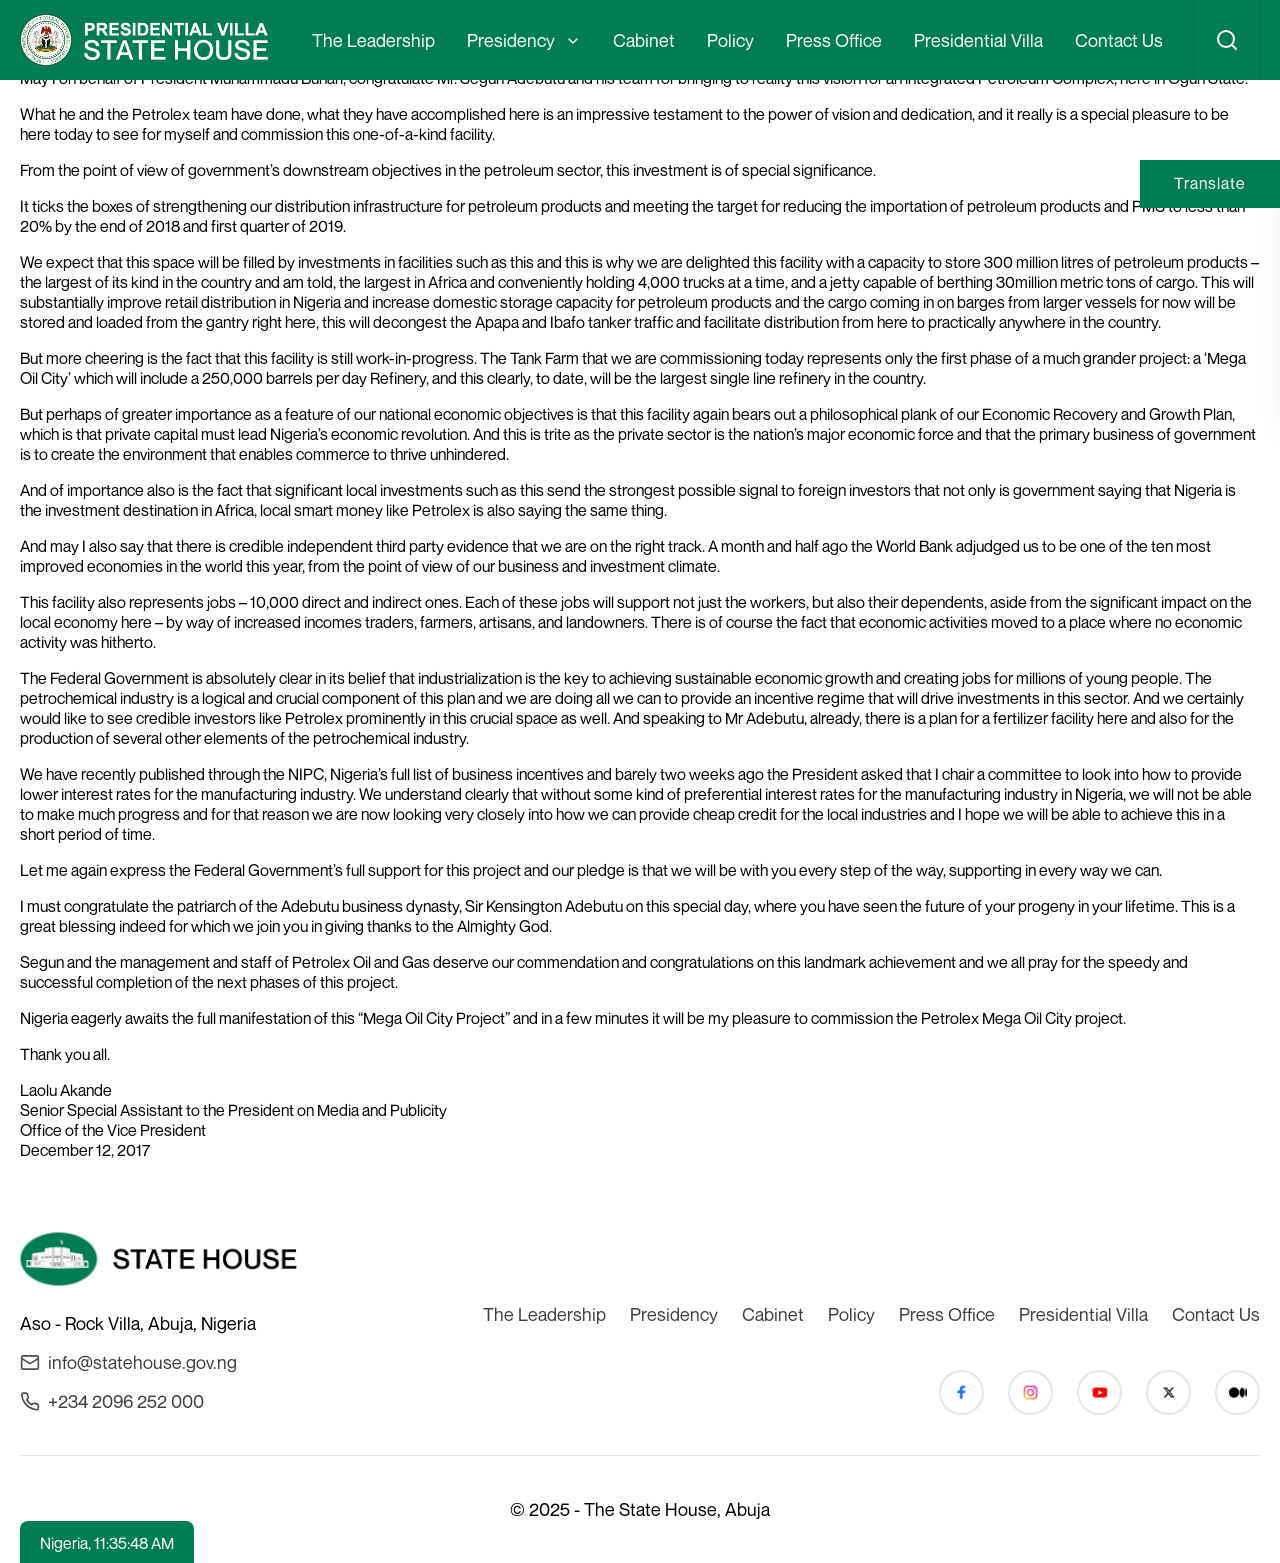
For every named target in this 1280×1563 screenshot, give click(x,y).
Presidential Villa (978, 40)
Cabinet (644, 40)
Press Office (834, 40)
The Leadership (373, 40)
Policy (730, 40)
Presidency (511, 40)
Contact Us (1119, 40)
